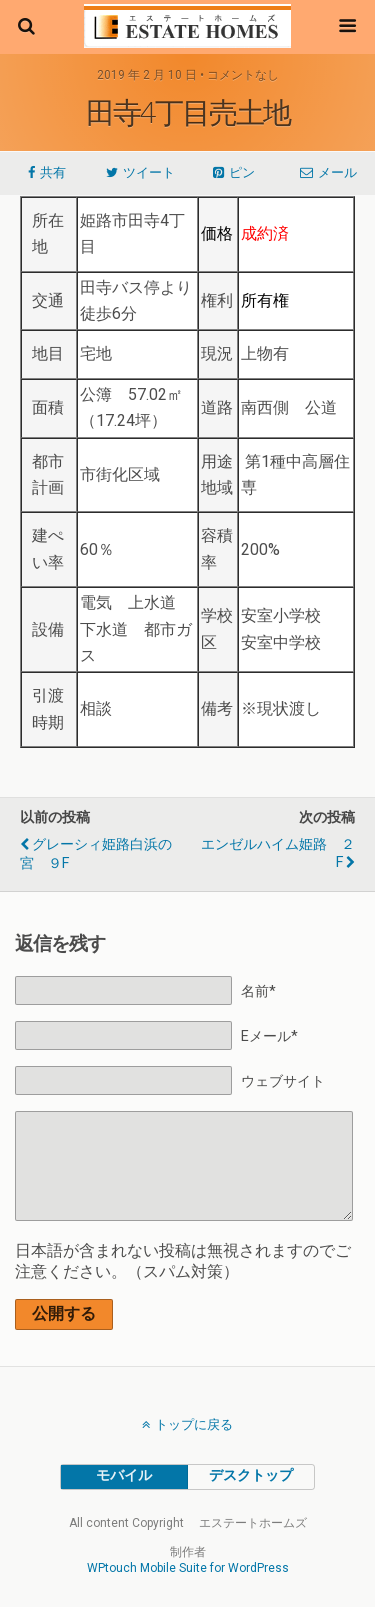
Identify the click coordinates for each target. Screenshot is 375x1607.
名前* (258, 991)
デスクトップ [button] (251, 1475)
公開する (64, 1313)
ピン (242, 172)
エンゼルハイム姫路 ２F (278, 853)
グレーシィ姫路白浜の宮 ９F (96, 854)
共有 (53, 172)
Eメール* (269, 1036)
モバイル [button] (124, 1475)
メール (337, 172)
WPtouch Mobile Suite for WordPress (188, 1568)
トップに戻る (194, 1424)
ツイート (149, 172)
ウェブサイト (283, 1081)
